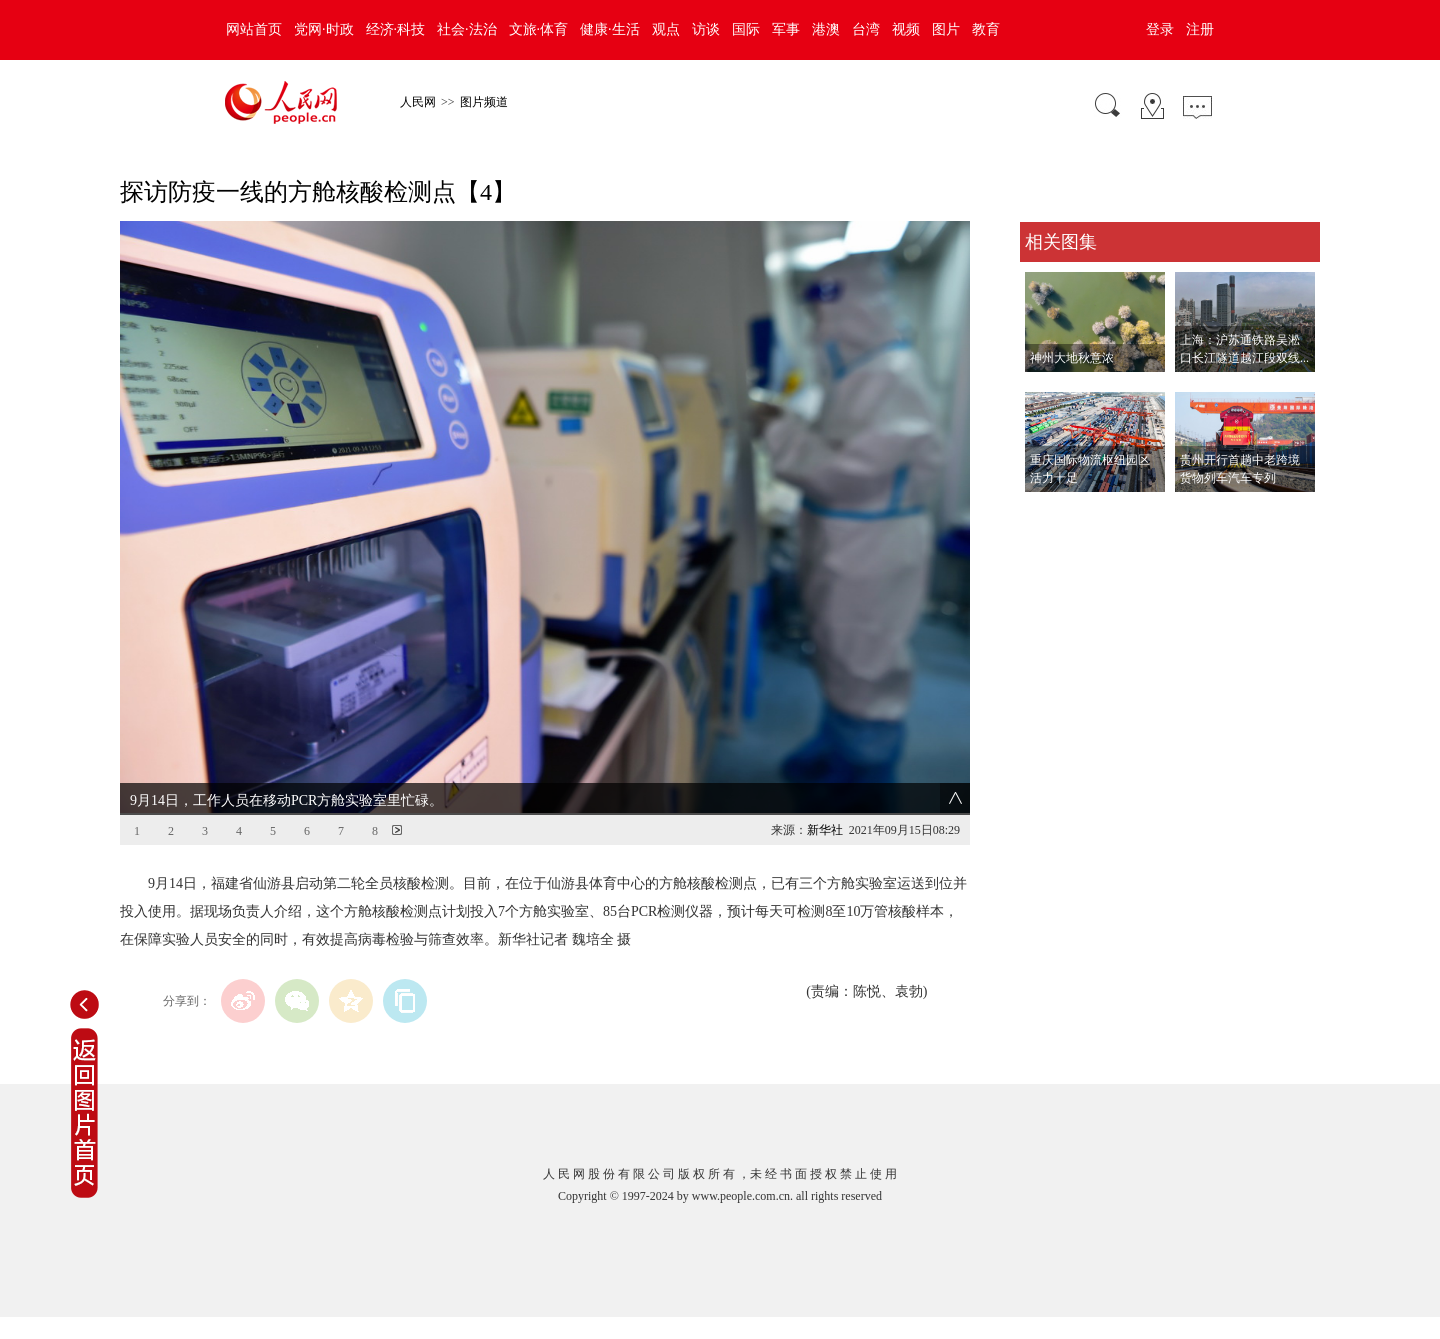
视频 (906, 29)
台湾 (866, 29)
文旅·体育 (539, 29)
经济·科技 (396, 29)
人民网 (418, 102)
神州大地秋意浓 (1072, 358)
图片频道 (484, 102)
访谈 (706, 29)
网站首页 (254, 29)
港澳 (826, 29)
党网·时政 (324, 29)
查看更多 (1048, 512)
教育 (986, 29)
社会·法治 (467, 29)
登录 (1160, 29)
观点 (666, 29)
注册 (1200, 29)
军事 (786, 29)
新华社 (825, 830)
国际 (746, 29)
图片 (946, 29)
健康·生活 (610, 29)
